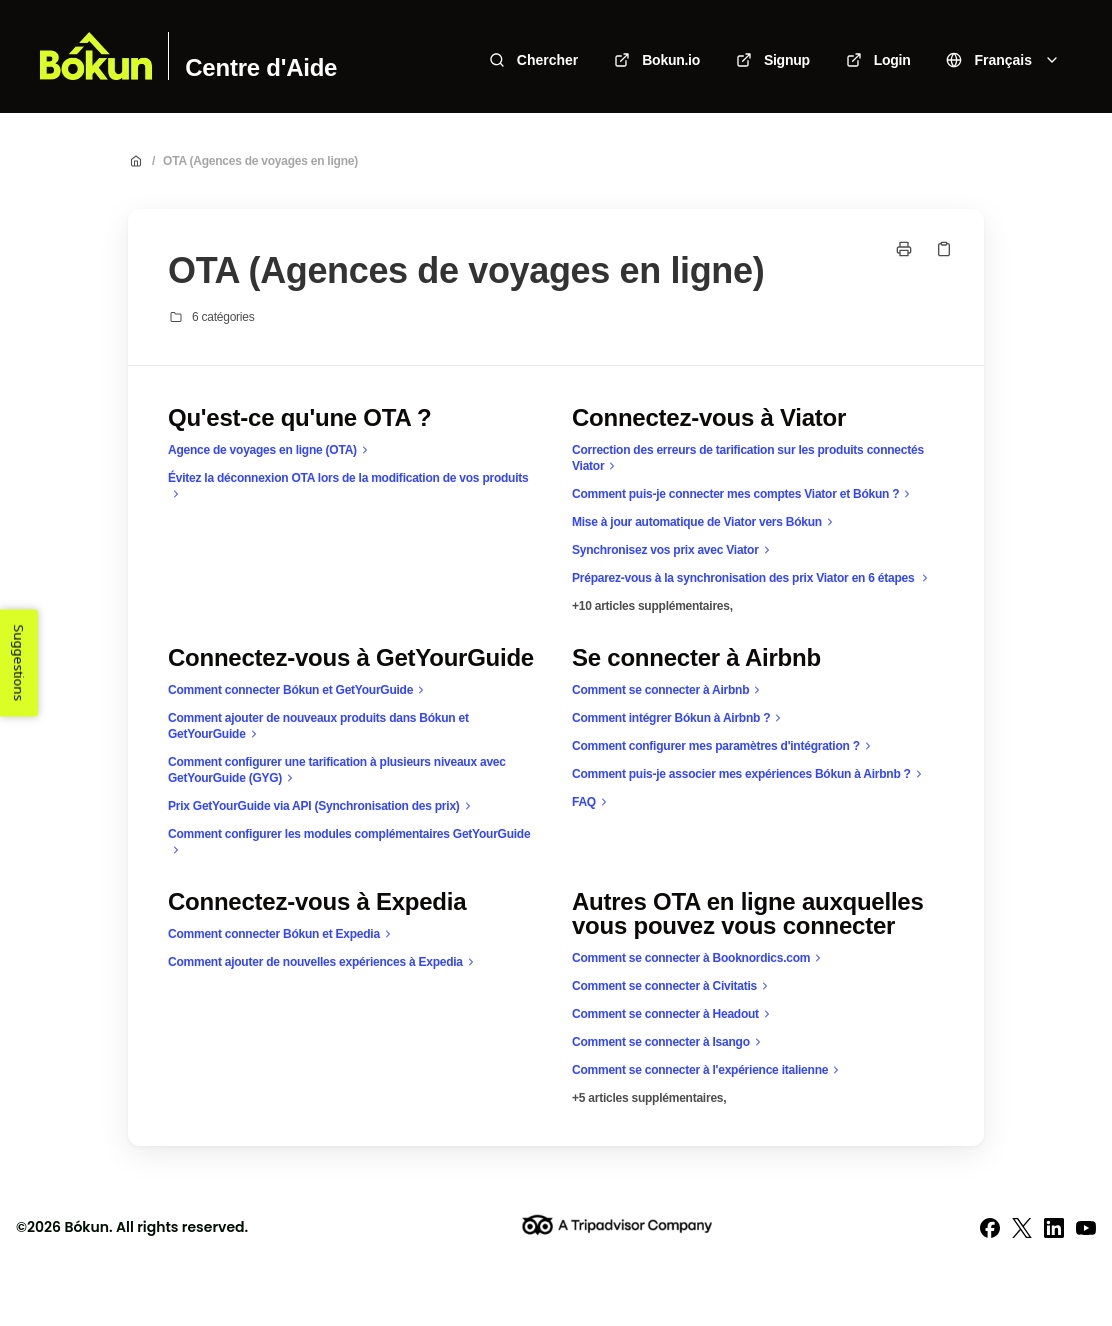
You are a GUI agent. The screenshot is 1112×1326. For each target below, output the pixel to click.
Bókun (86, 1227)
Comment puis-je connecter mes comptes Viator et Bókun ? (743, 494)
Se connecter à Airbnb (696, 658)
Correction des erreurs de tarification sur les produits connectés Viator (748, 458)
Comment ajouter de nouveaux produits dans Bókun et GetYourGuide (318, 726)
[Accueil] (96, 56)
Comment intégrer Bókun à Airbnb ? (679, 718)
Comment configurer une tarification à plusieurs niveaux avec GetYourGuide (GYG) (337, 770)
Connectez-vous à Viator (709, 418)
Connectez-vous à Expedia (317, 902)
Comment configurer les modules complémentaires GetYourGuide (349, 842)
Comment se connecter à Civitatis (672, 986)
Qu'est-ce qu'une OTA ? (299, 418)
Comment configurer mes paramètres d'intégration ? (724, 746)
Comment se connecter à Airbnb (668, 690)
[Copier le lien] (944, 249)
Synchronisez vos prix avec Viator (673, 550)
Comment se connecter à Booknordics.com (699, 958)
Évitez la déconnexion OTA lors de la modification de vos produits (348, 486)
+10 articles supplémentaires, (652, 606)
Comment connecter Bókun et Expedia (282, 934)
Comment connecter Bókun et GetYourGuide (298, 690)
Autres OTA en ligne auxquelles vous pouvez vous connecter (748, 914)
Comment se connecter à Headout (673, 1014)
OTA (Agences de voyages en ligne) (260, 161)
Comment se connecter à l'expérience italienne (708, 1070)
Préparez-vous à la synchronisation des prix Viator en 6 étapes (752, 578)
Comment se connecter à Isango (669, 1042)
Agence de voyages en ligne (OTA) (270, 450)
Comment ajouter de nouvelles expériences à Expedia (323, 962)
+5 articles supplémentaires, (649, 1098)
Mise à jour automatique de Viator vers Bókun (705, 522)
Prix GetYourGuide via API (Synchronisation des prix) (322, 806)
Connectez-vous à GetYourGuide (351, 658)
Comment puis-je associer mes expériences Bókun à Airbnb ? (749, 774)
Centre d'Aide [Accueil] (261, 68)
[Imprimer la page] (904, 249)
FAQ (592, 802)
